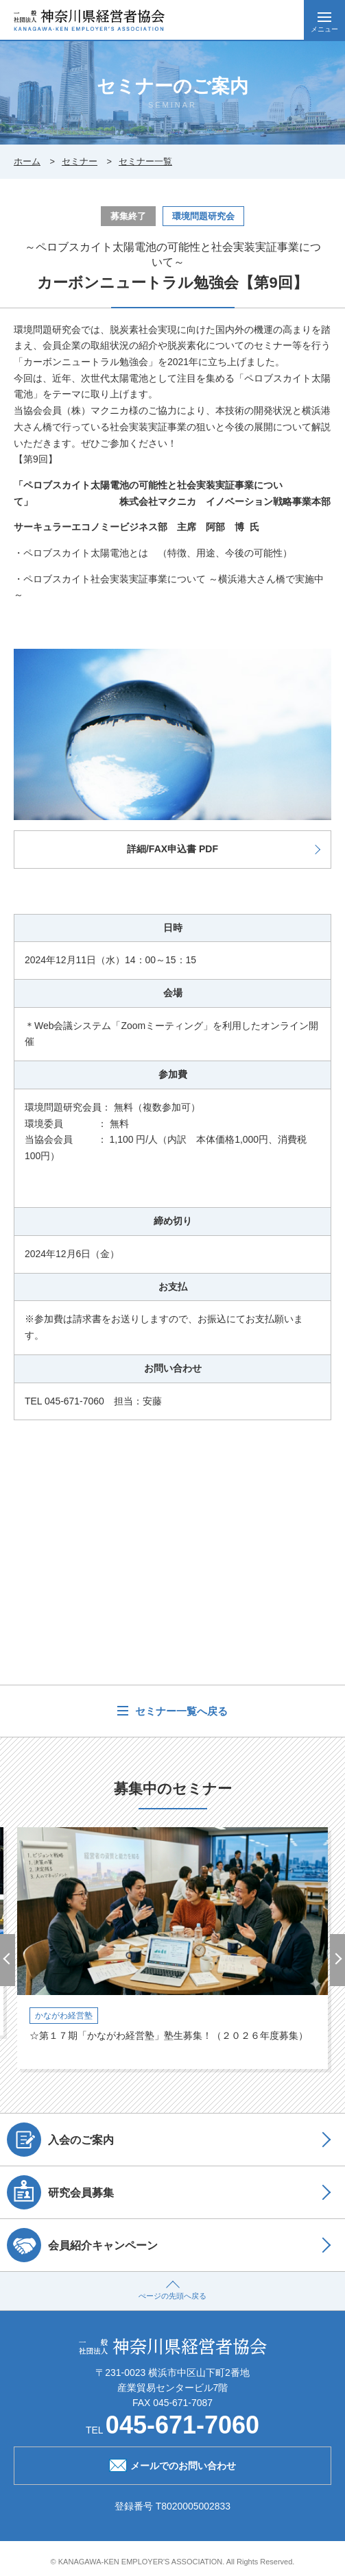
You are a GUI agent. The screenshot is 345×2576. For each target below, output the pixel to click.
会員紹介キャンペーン (82, 2245)
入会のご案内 (60, 2139)
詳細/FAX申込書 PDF (172, 848)
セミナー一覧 (145, 161)
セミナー (79, 161)
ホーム (27, 161)
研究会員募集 (60, 2192)
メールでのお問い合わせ (172, 2464)
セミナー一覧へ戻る (179, 1711)
